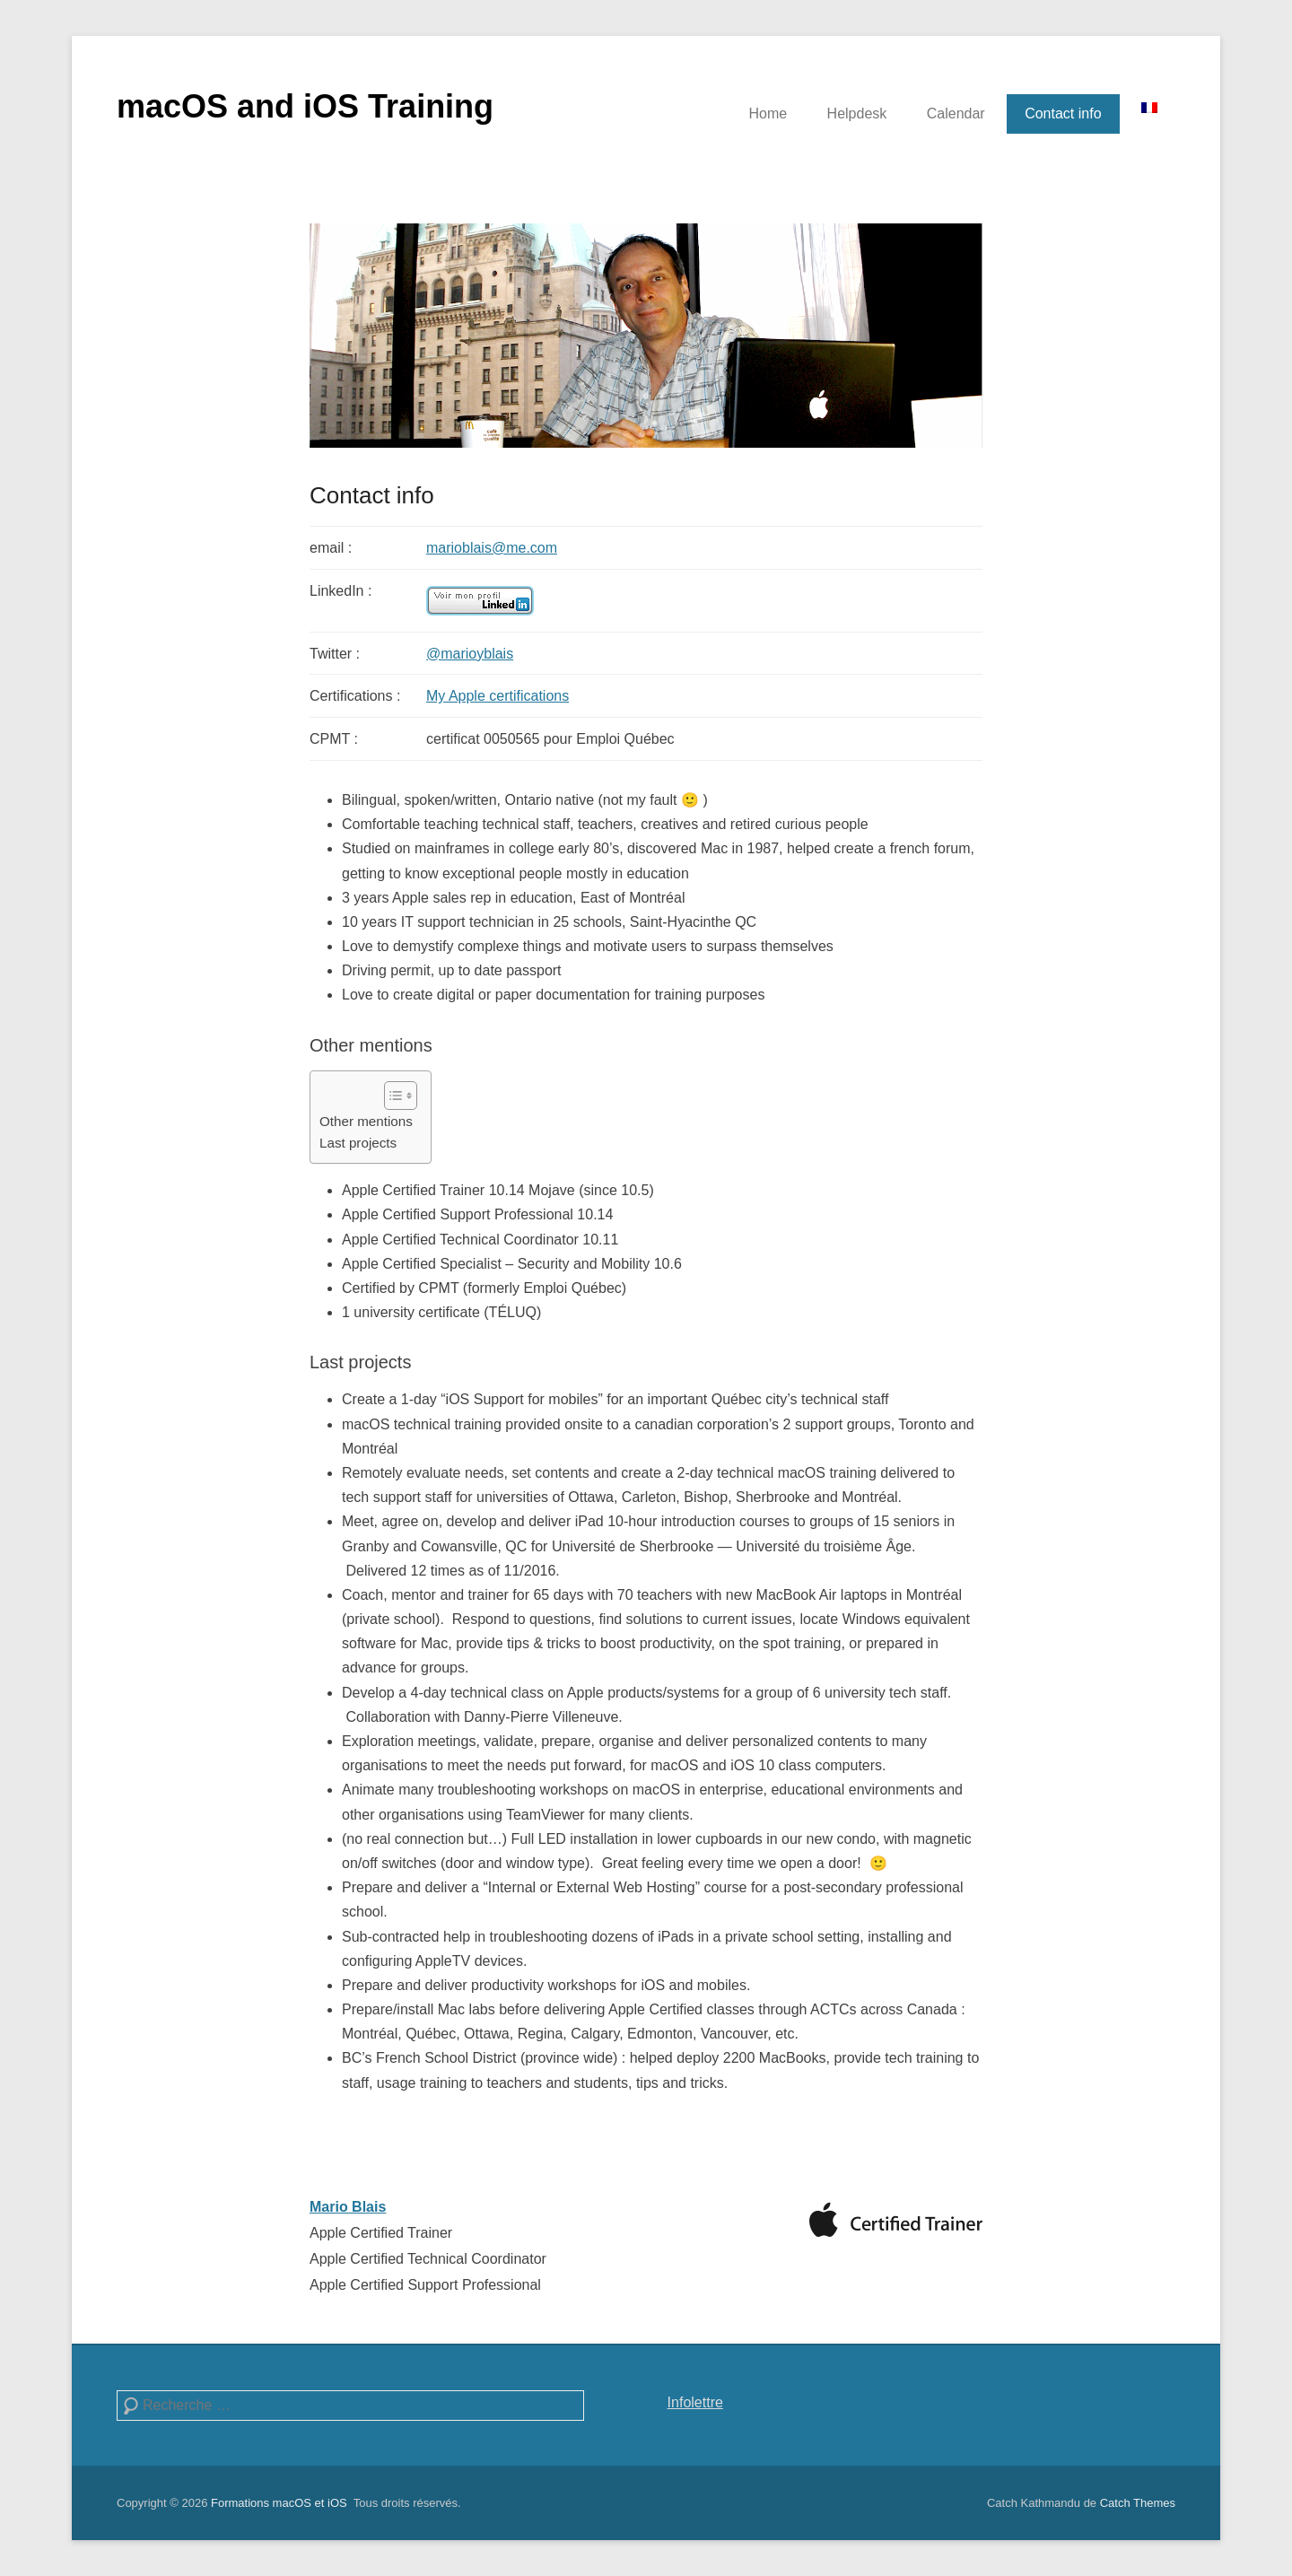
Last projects (358, 1142)
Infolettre (695, 2402)
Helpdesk (857, 113)
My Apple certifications (497, 695)
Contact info (1063, 113)
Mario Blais (348, 2206)
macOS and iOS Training (305, 106)
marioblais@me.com (491, 547)
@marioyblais (469, 653)
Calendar (956, 113)
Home (767, 113)
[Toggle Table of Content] (392, 1095)
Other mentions (366, 1121)
